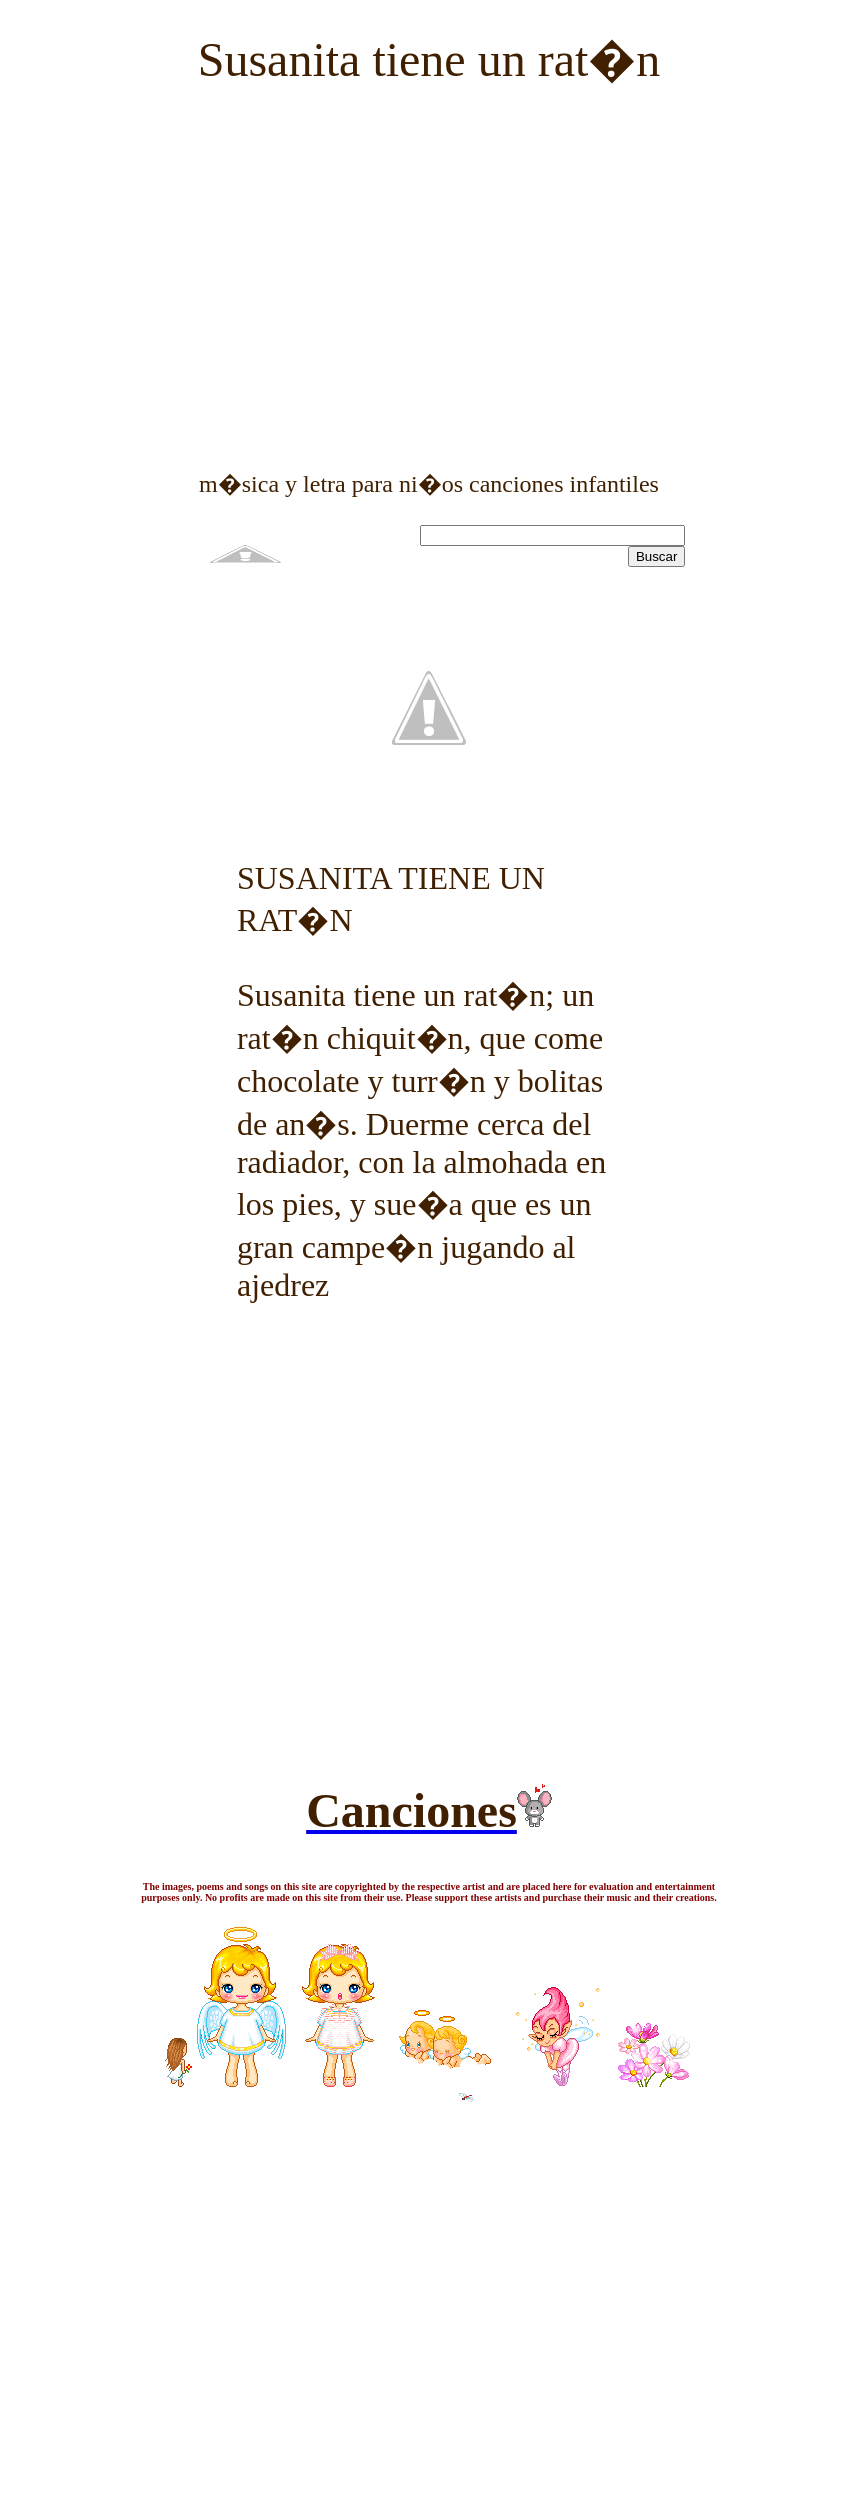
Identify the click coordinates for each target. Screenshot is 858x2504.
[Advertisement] (429, 244)
